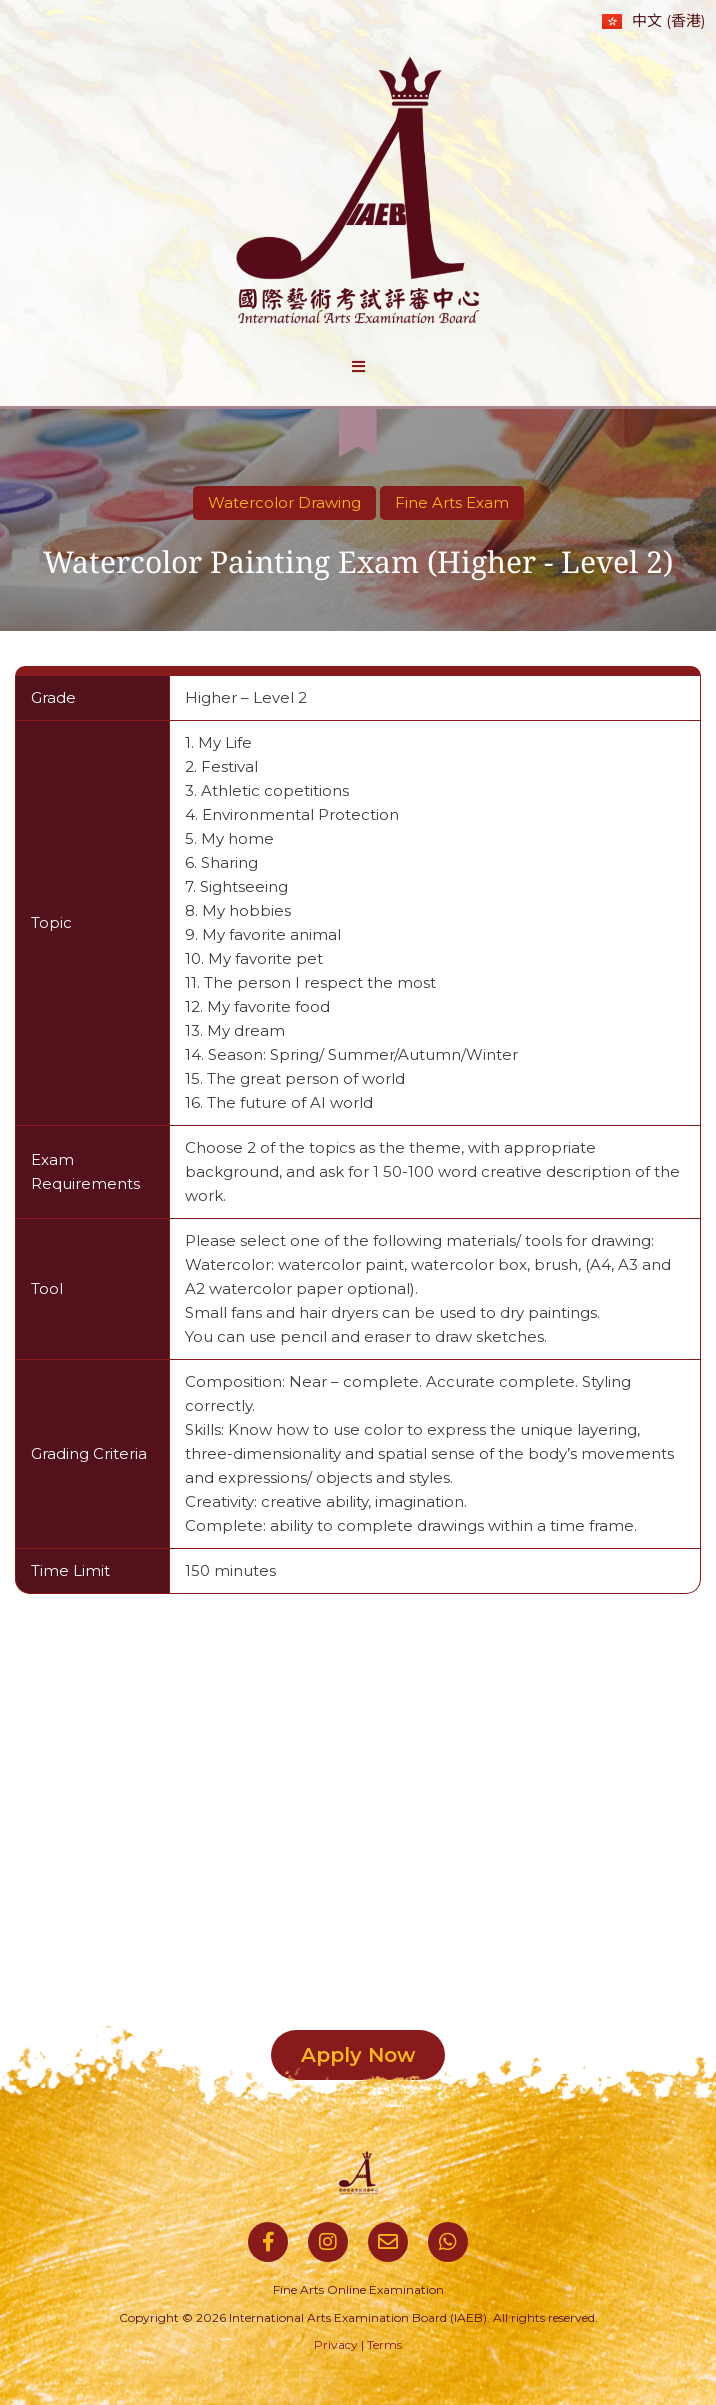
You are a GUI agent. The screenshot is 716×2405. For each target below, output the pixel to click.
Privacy (336, 2344)
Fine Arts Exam (452, 502)
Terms (384, 2344)
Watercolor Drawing (284, 502)
